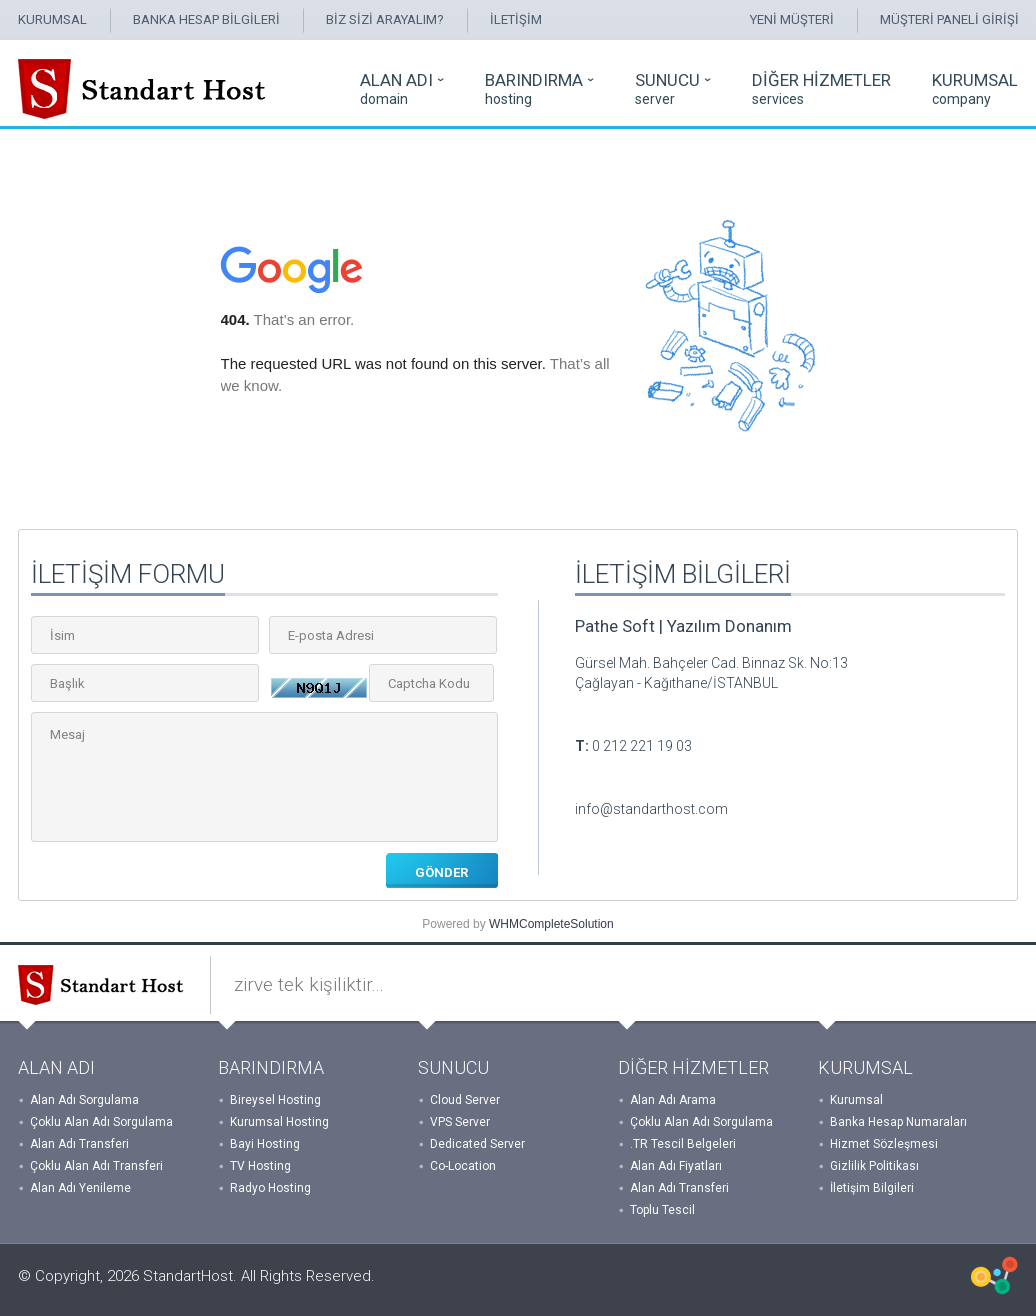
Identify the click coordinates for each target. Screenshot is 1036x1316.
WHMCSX (994, 1275)
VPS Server (460, 1122)
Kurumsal (856, 1100)
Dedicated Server (477, 1144)
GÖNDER (441, 872)
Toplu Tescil (662, 1210)
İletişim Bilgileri (872, 1188)
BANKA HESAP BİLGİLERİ (206, 19)
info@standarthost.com (651, 809)
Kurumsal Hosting (279, 1122)
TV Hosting (260, 1166)
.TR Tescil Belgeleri (683, 1144)
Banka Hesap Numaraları (898, 1122)
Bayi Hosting (265, 1144)
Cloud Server (465, 1100)
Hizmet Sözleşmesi (884, 1144)
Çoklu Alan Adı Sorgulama (101, 1122)
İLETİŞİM (516, 19)
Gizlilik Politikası (874, 1166)
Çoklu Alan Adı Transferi (96, 1166)
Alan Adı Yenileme (80, 1188)
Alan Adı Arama (673, 1100)
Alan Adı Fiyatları (676, 1166)
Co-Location (463, 1166)
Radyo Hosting (270, 1188)
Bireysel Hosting (275, 1100)
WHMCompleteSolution (551, 924)
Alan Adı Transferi (79, 1144)
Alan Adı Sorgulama (84, 1100)
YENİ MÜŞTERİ (792, 19)
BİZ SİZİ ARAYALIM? (385, 19)
